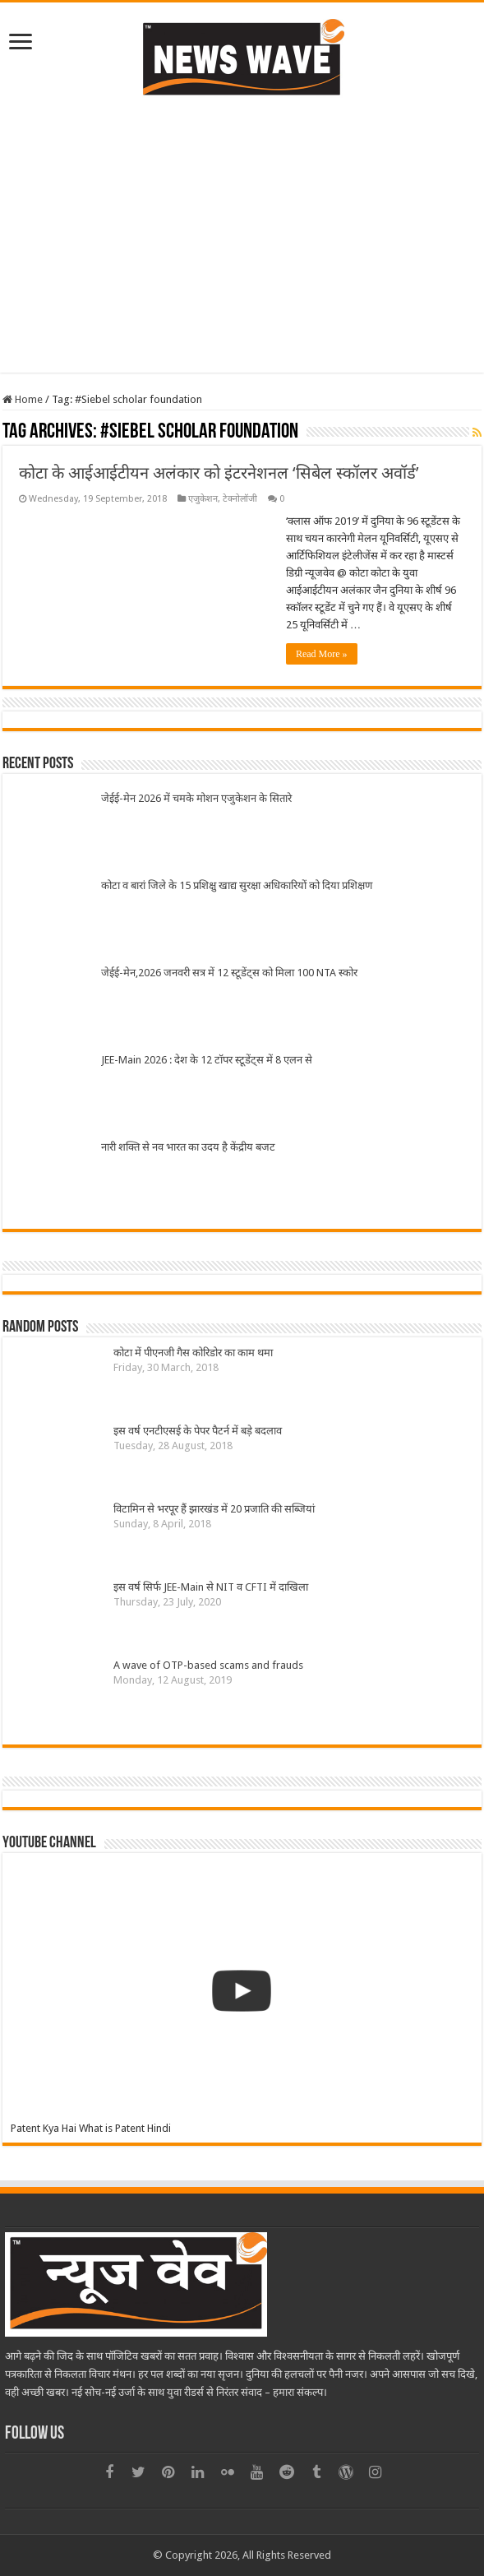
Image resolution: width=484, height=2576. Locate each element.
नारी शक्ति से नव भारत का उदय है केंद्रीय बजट (188, 1147)
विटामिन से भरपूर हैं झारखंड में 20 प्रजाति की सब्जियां (214, 1509)
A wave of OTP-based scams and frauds (208, 1665)
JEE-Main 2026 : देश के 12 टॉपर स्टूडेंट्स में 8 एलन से (206, 1060)
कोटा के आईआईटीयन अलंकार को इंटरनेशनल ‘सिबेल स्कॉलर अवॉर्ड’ (219, 473)
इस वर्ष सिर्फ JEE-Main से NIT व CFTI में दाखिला (210, 1587)
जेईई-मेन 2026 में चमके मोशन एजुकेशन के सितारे (196, 798)
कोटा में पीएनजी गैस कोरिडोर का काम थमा (193, 1352)
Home (22, 399)
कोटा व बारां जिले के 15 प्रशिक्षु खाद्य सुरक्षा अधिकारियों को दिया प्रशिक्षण (236, 885)
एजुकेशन (203, 498)
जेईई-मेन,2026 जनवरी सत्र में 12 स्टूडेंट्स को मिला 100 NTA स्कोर (229, 972)
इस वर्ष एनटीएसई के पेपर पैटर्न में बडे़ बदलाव (197, 1431)
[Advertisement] (242, 257)
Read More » (322, 654)
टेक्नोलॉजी (240, 498)
